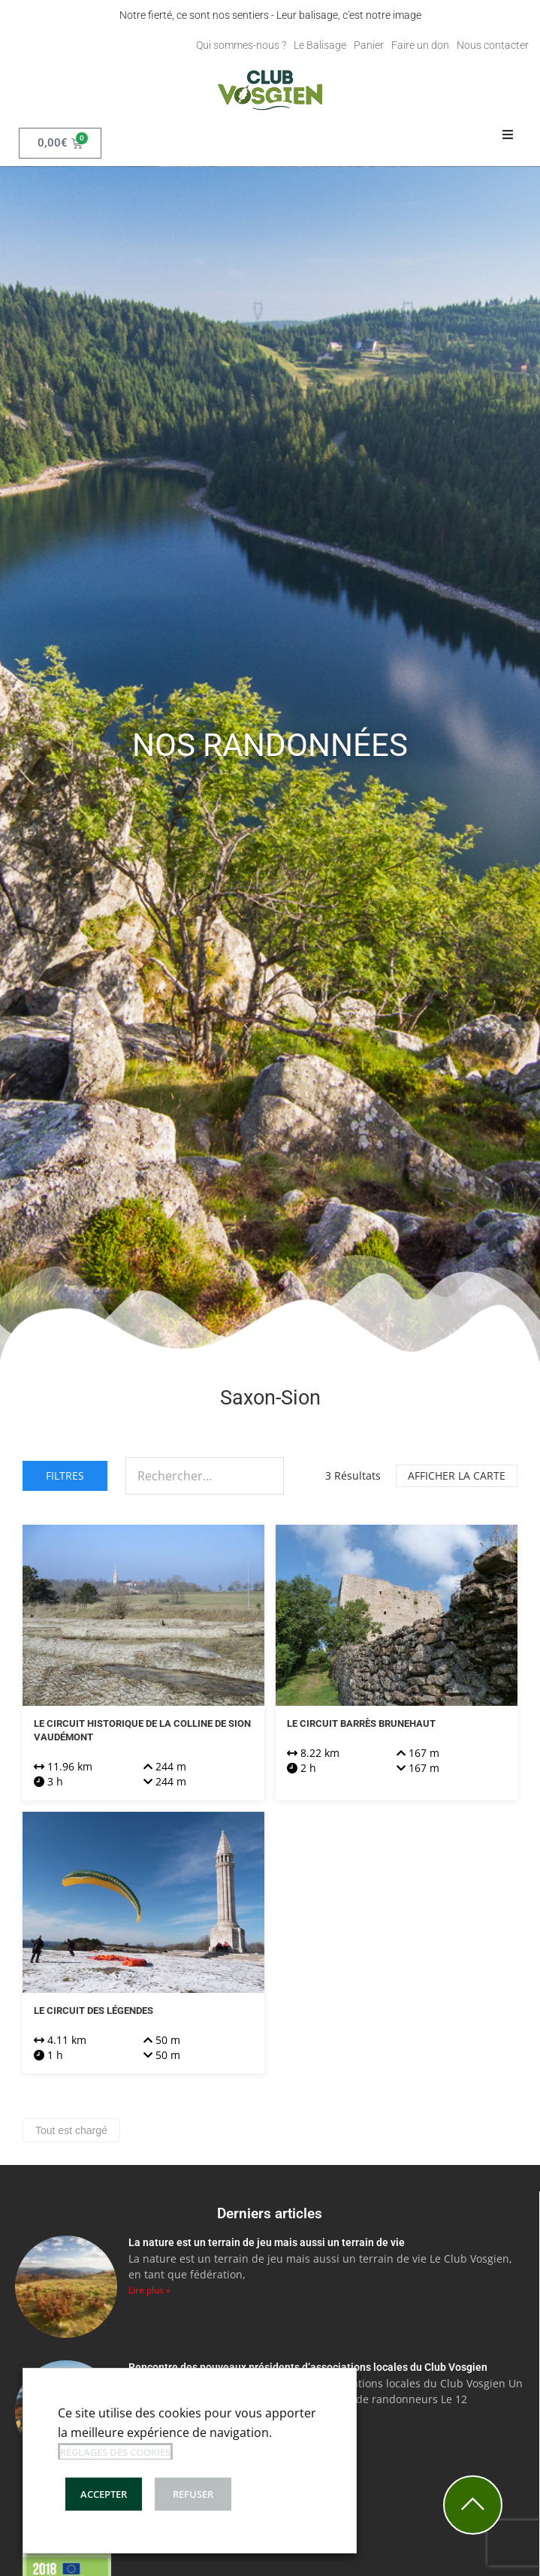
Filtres (65, 1475)
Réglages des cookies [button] (115, 2452)
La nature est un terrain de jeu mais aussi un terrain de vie (266, 2242)
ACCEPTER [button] (103, 2494)
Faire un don (420, 45)
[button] (507, 135)
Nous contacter (493, 45)
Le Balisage (320, 45)
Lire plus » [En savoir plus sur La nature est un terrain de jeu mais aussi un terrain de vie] (149, 2290)
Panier (369, 45)
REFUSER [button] (193, 2494)
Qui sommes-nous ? (241, 45)
